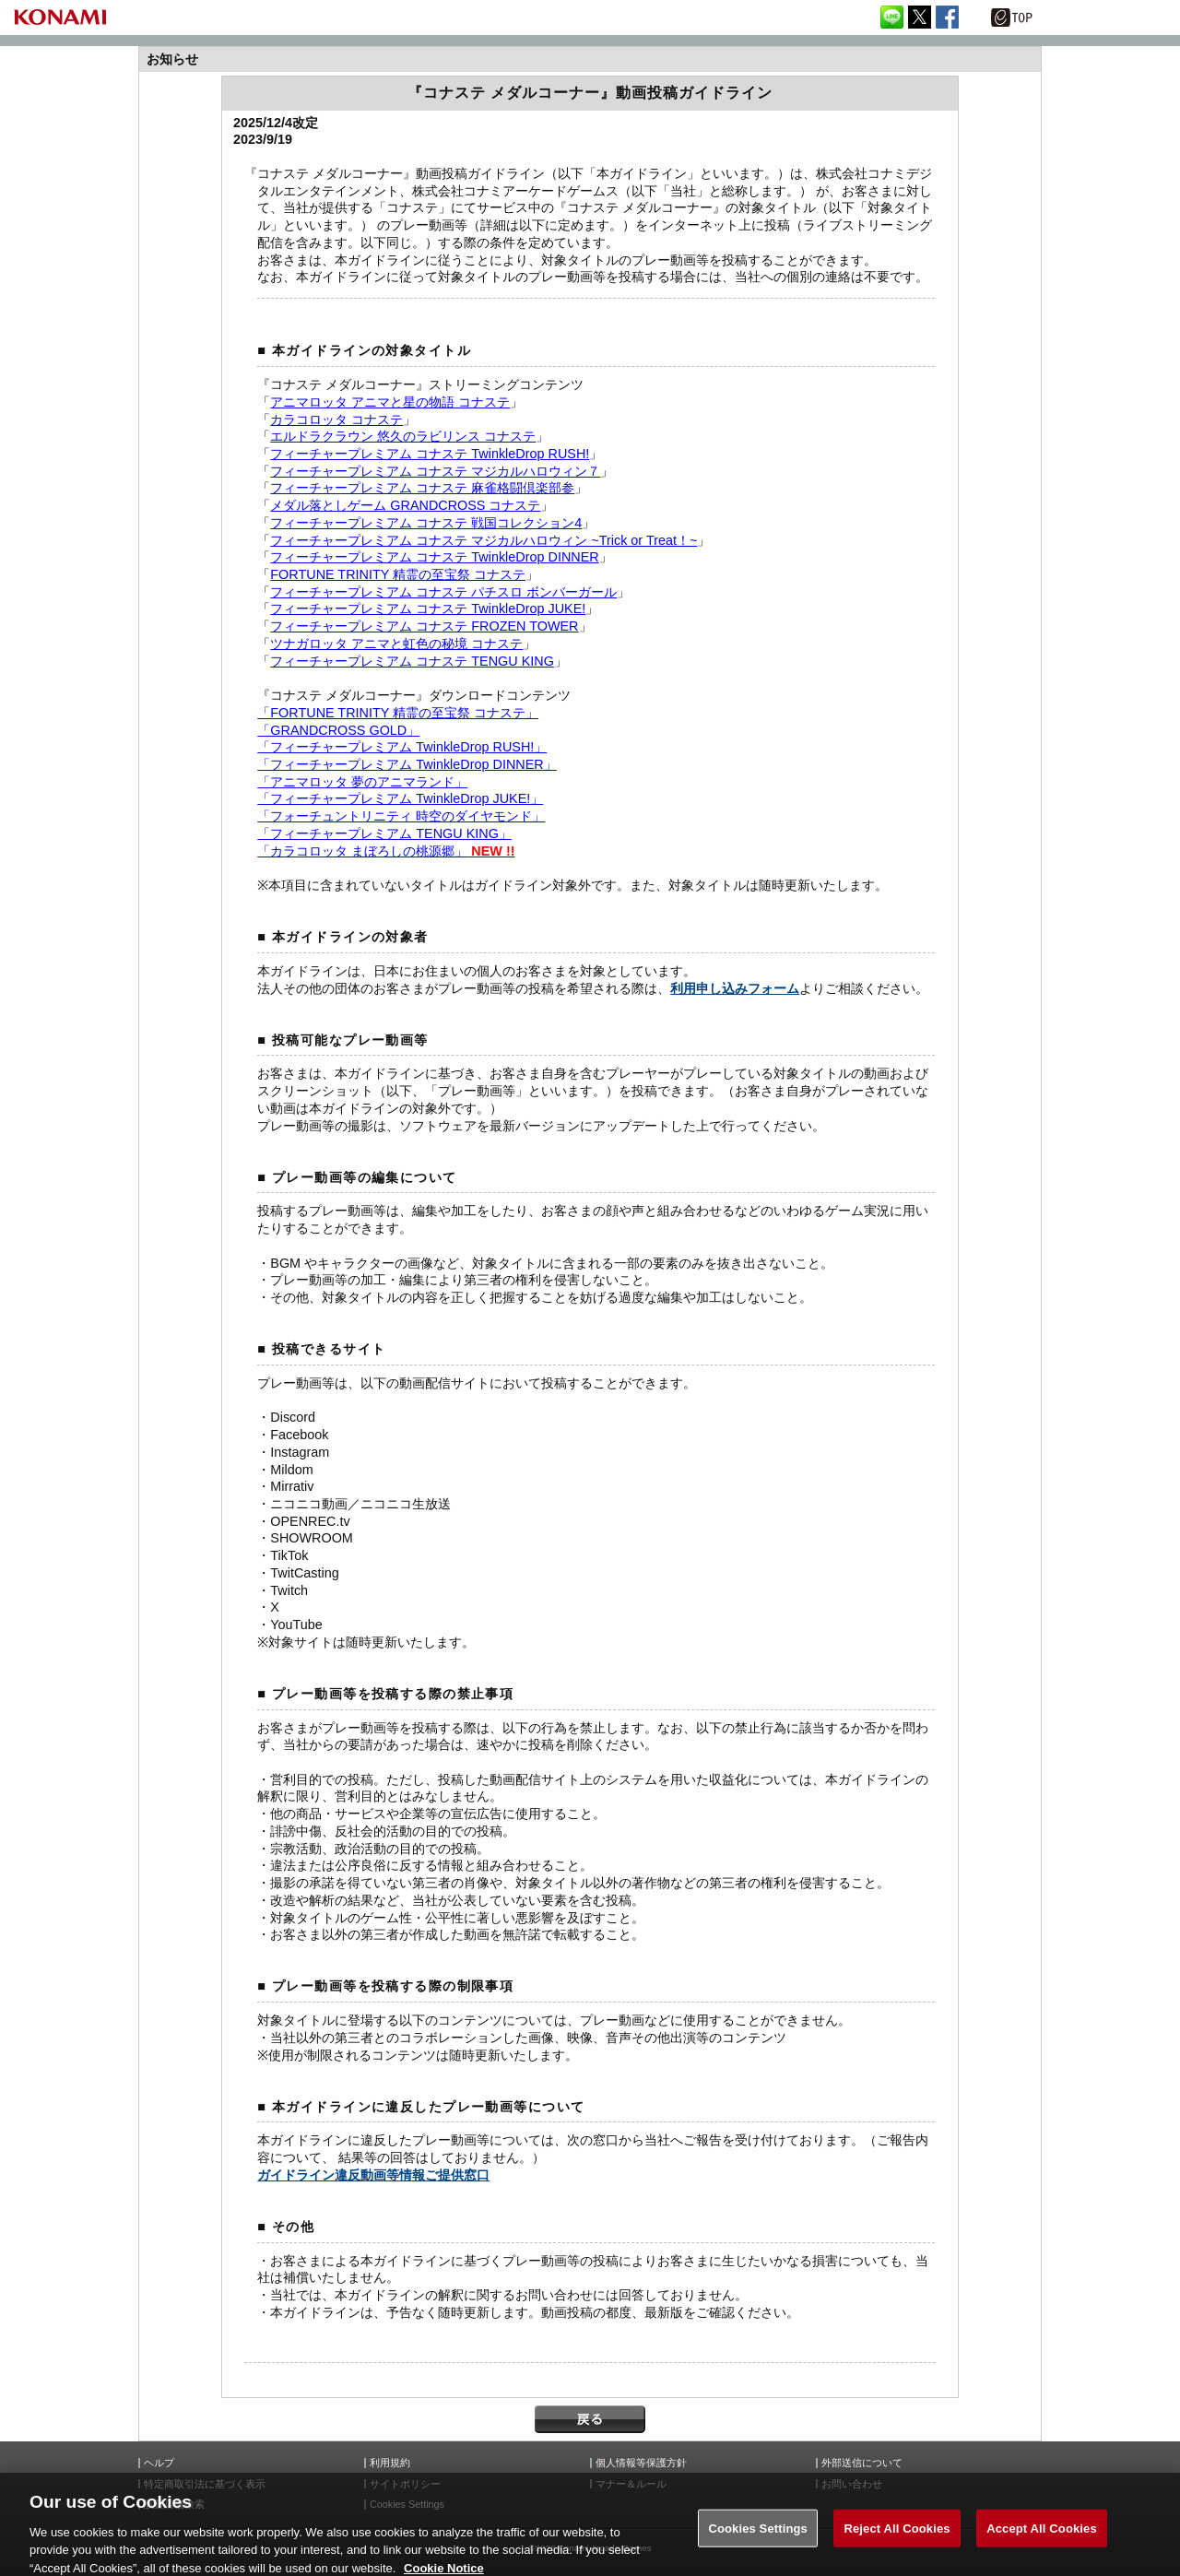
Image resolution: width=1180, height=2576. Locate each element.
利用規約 (390, 2463)
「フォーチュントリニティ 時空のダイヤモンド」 (401, 816)
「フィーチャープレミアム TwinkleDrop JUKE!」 (400, 798)
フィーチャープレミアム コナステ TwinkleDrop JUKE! (427, 608)
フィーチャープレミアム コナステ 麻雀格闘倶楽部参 (422, 487)
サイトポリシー (405, 2484)
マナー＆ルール (631, 2484)
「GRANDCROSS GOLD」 (338, 730)
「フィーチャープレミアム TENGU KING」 (384, 833)
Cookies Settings (758, 2541)
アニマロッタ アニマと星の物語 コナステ (390, 402)
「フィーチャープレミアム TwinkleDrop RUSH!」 (402, 746)
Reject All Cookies (897, 2541)
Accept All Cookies (1041, 2541)
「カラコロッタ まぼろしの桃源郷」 (385, 851)
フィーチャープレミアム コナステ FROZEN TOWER (424, 626)
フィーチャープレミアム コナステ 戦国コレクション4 (426, 522)
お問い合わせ (851, 2484)
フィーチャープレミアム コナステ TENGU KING (412, 661)
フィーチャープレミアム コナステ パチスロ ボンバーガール (443, 592)
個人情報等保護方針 (641, 2463)
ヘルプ (159, 2463)
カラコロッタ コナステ (336, 419)
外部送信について (862, 2463)
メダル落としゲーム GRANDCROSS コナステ (405, 505)
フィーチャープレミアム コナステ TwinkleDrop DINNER (434, 556)
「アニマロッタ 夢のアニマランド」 (362, 781)
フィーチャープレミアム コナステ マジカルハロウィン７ (435, 471)
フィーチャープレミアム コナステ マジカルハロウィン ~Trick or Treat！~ (483, 540)
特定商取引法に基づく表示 (205, 2484)
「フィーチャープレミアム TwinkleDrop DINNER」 (406, 764)
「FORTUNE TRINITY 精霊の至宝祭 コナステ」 (397, 712)
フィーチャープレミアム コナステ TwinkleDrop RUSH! (429, 453)
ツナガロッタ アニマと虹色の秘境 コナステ (396, 643)
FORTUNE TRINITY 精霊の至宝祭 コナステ (397, 574)
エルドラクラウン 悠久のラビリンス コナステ (403, 436)
